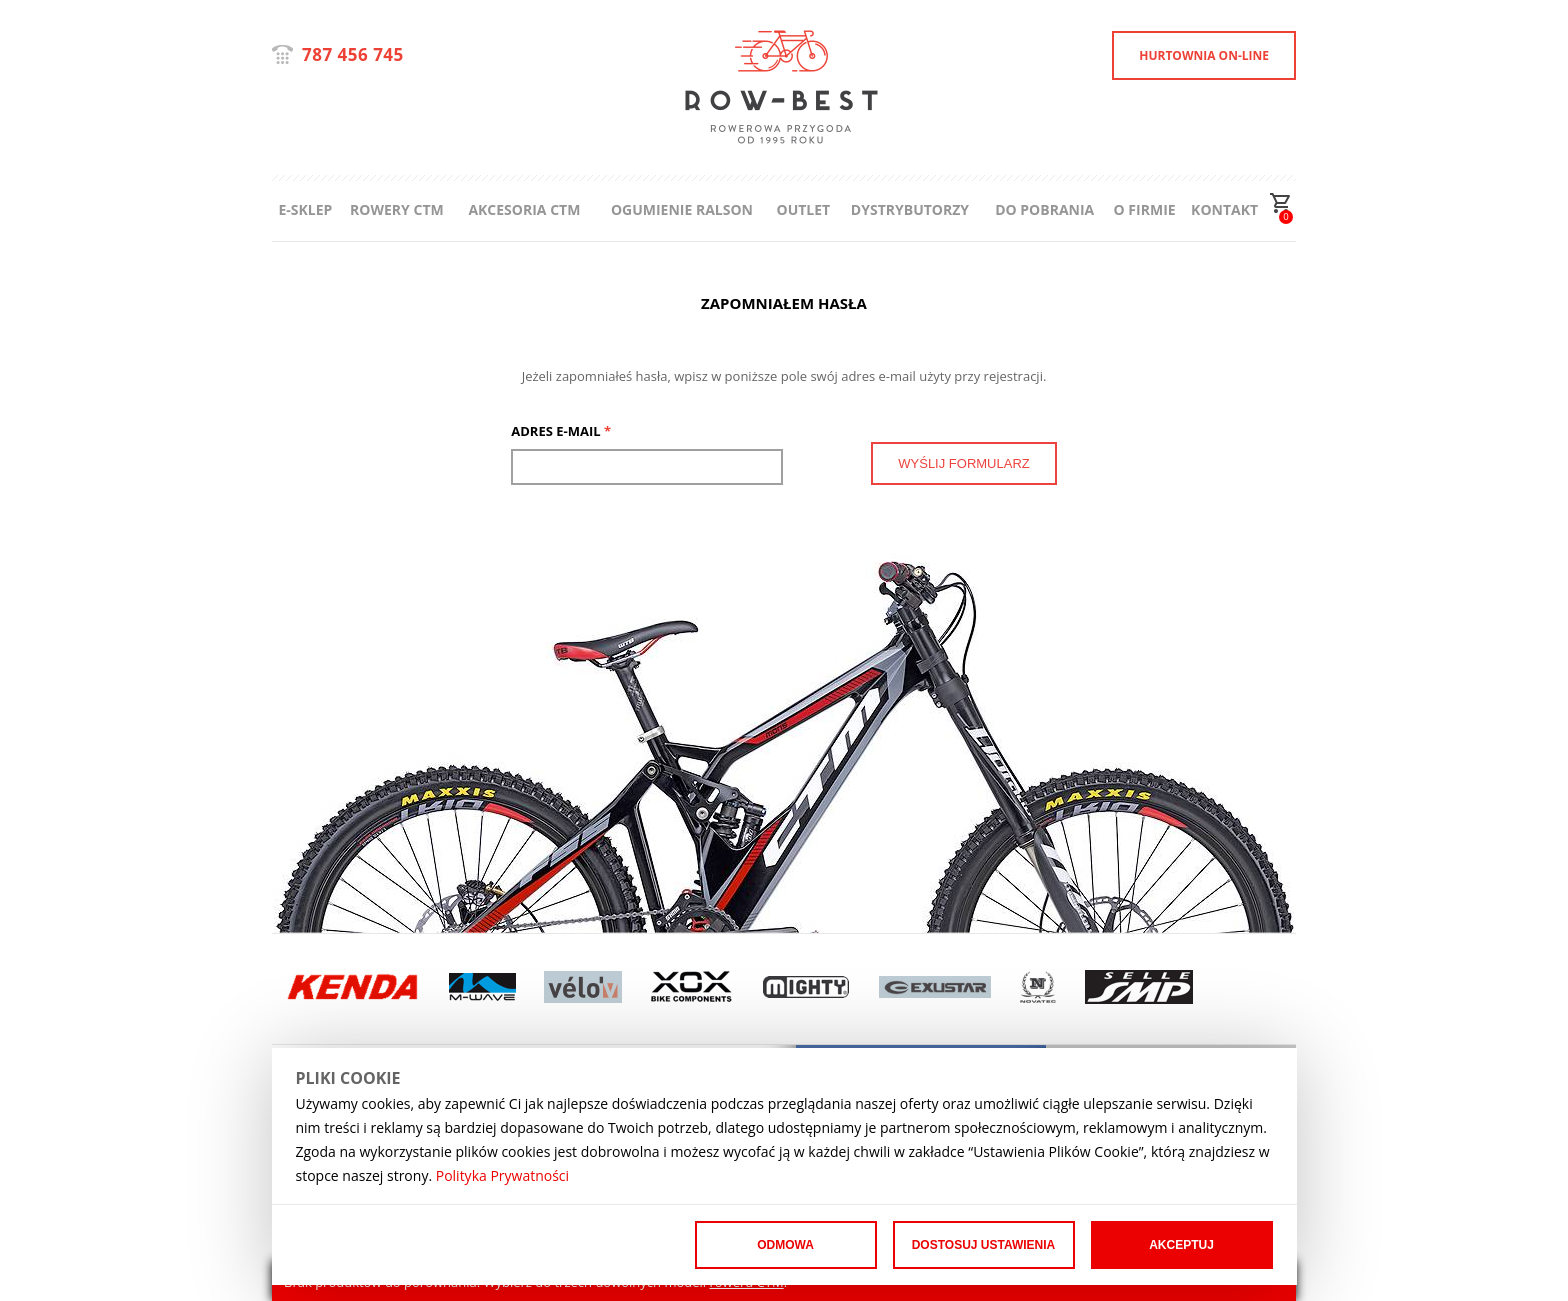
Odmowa (785, 1245)
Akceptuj (1181, 1245)
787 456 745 (353, 54)
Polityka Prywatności (502, 1175)
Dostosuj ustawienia (984, 1245)
